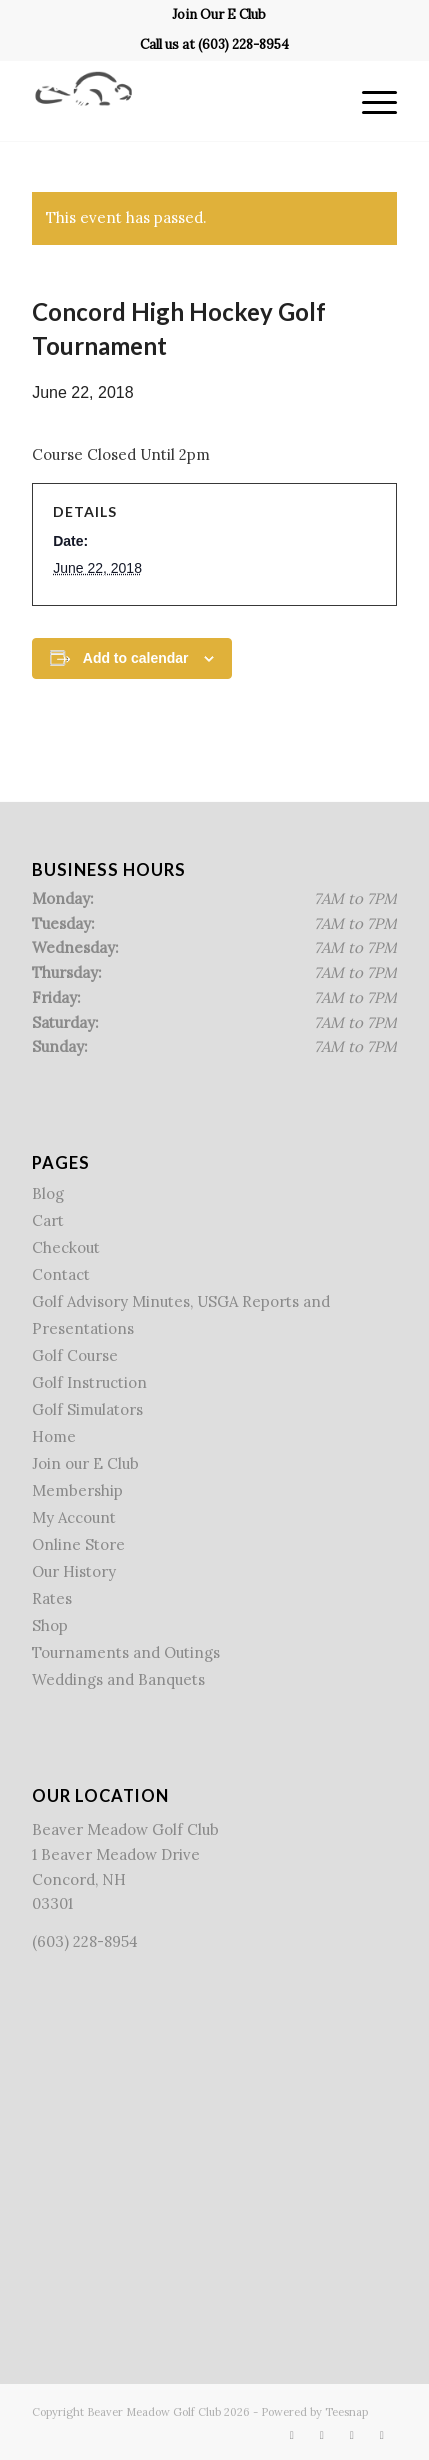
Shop (50, 1625)
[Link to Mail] (382, 2435)
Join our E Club (85, 1463)
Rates (52, 1598)
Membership (77, 1490)
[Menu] (369, 101)
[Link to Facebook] (292, 2435)
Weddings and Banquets (118, 1679)
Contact (61, 1274)
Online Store (78, 1544)
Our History (74, 1571)
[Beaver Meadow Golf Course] (178, 101)
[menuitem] (219, 15)
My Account (74, 1517)
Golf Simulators (87, 1409)
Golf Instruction (89, 1382)
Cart (48, 1220)
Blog (48, 1193)
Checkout (66, 1247)
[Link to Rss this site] (352, 2435)
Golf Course (75, 1355)
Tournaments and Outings (126, 1652)
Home (54, 1436)
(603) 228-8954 (243, 44)
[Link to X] (322, 2435)
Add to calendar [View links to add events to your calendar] (136, 658)
